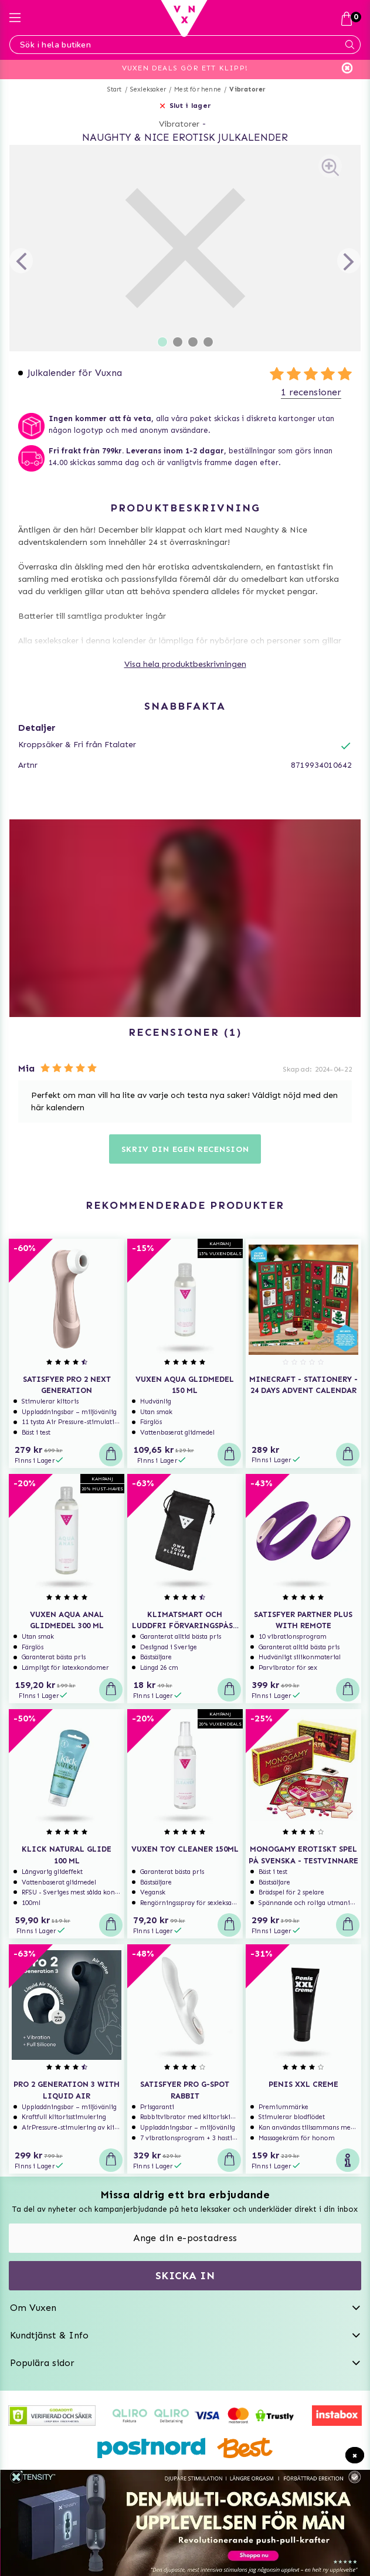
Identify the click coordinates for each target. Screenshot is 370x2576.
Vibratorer (247, 89)
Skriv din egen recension (185, 1149)
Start (114, 89)
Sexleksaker (148, 89)
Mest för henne (197, 89)
